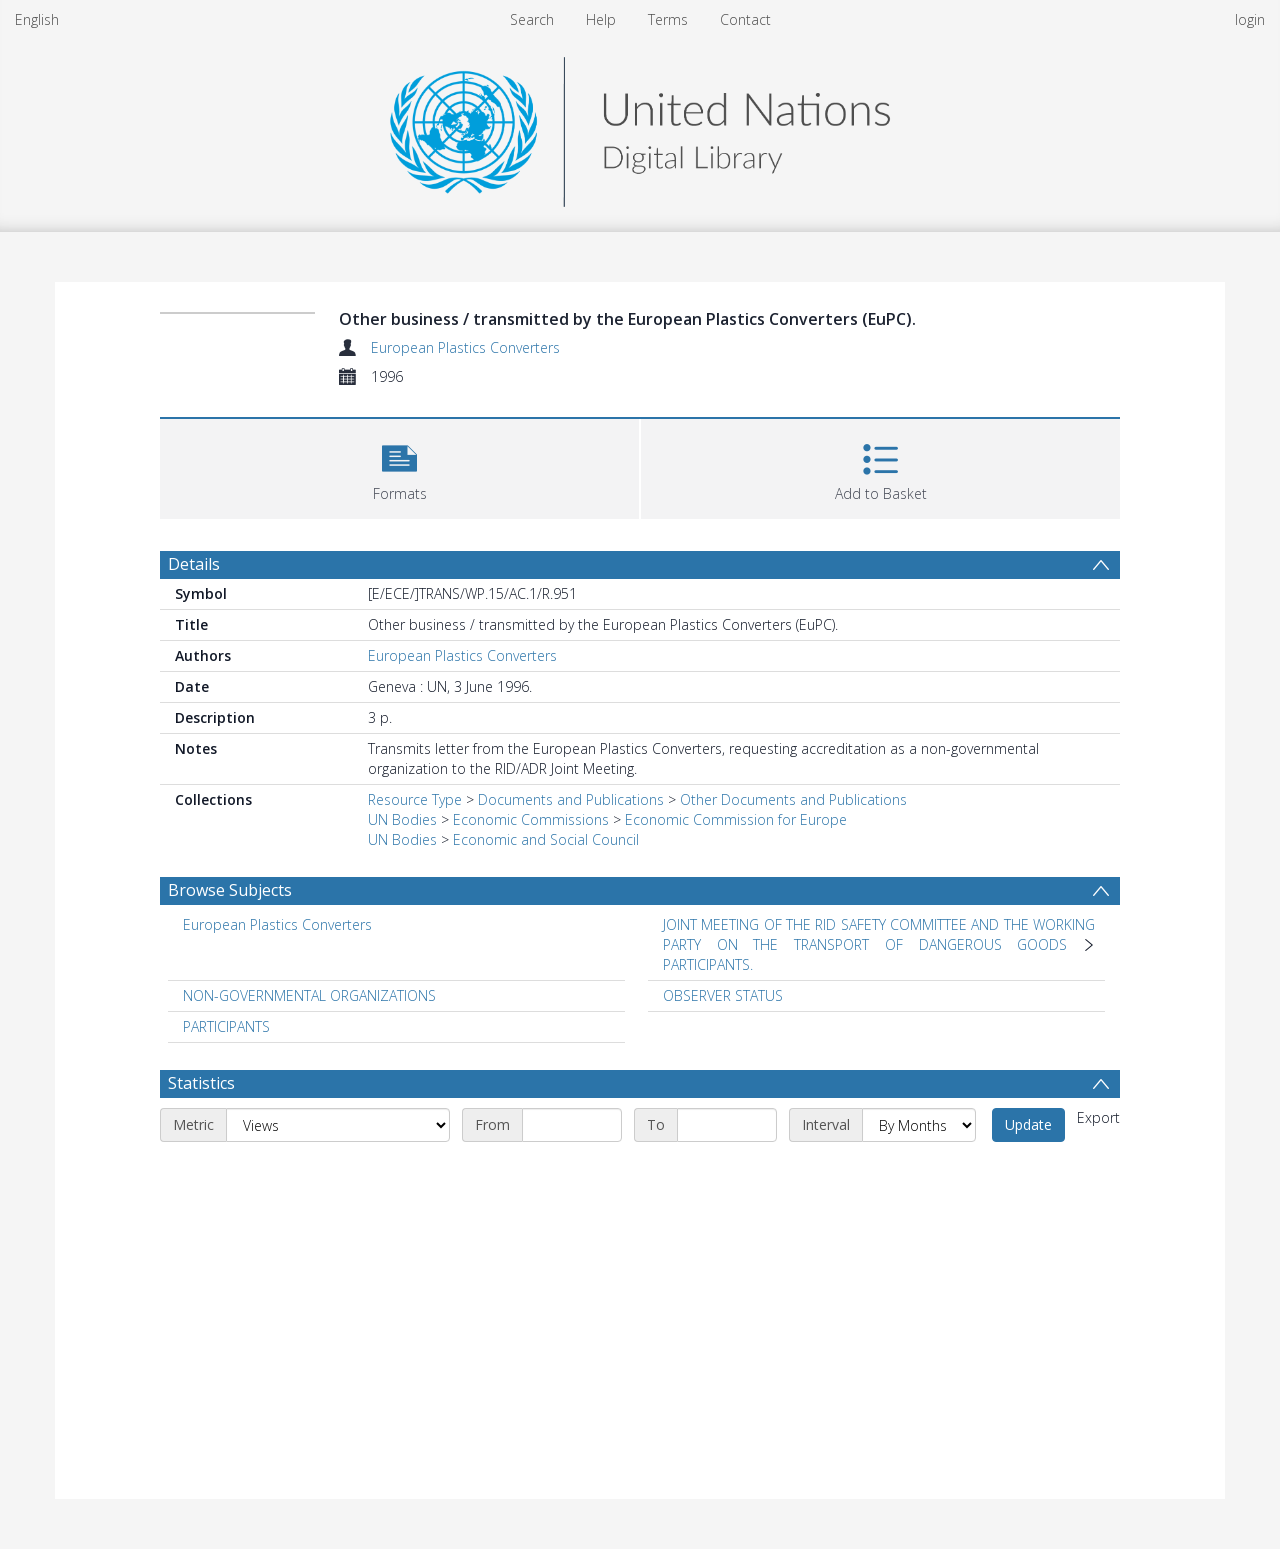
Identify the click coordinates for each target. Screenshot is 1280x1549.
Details (194, 564)
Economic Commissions (531, 819)
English (37, 19)
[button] (399, 466)
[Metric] (338, 1125)
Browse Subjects (230, 890)
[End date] (727, 1125)
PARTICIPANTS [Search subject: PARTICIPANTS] (226, 1026)
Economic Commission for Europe (736, 819)
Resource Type (415, 799)
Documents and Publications (571, 799)
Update (1028, 1124)
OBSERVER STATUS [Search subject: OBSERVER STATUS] (723, 995)
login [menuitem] (1250, 19)
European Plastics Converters (465, 347)
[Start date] (572, 1125)
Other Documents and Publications (793, 799)
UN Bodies (402, 819)
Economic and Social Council (546, 839)
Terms (668, 19)
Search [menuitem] (532, 19)
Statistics (201, 1083)
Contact (745, 19)
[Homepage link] (640, 126)
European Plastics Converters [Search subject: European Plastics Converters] (277, 924)
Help (601, 19)
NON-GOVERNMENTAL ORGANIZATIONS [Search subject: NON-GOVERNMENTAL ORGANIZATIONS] (309, 995)
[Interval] (919, 1125)
